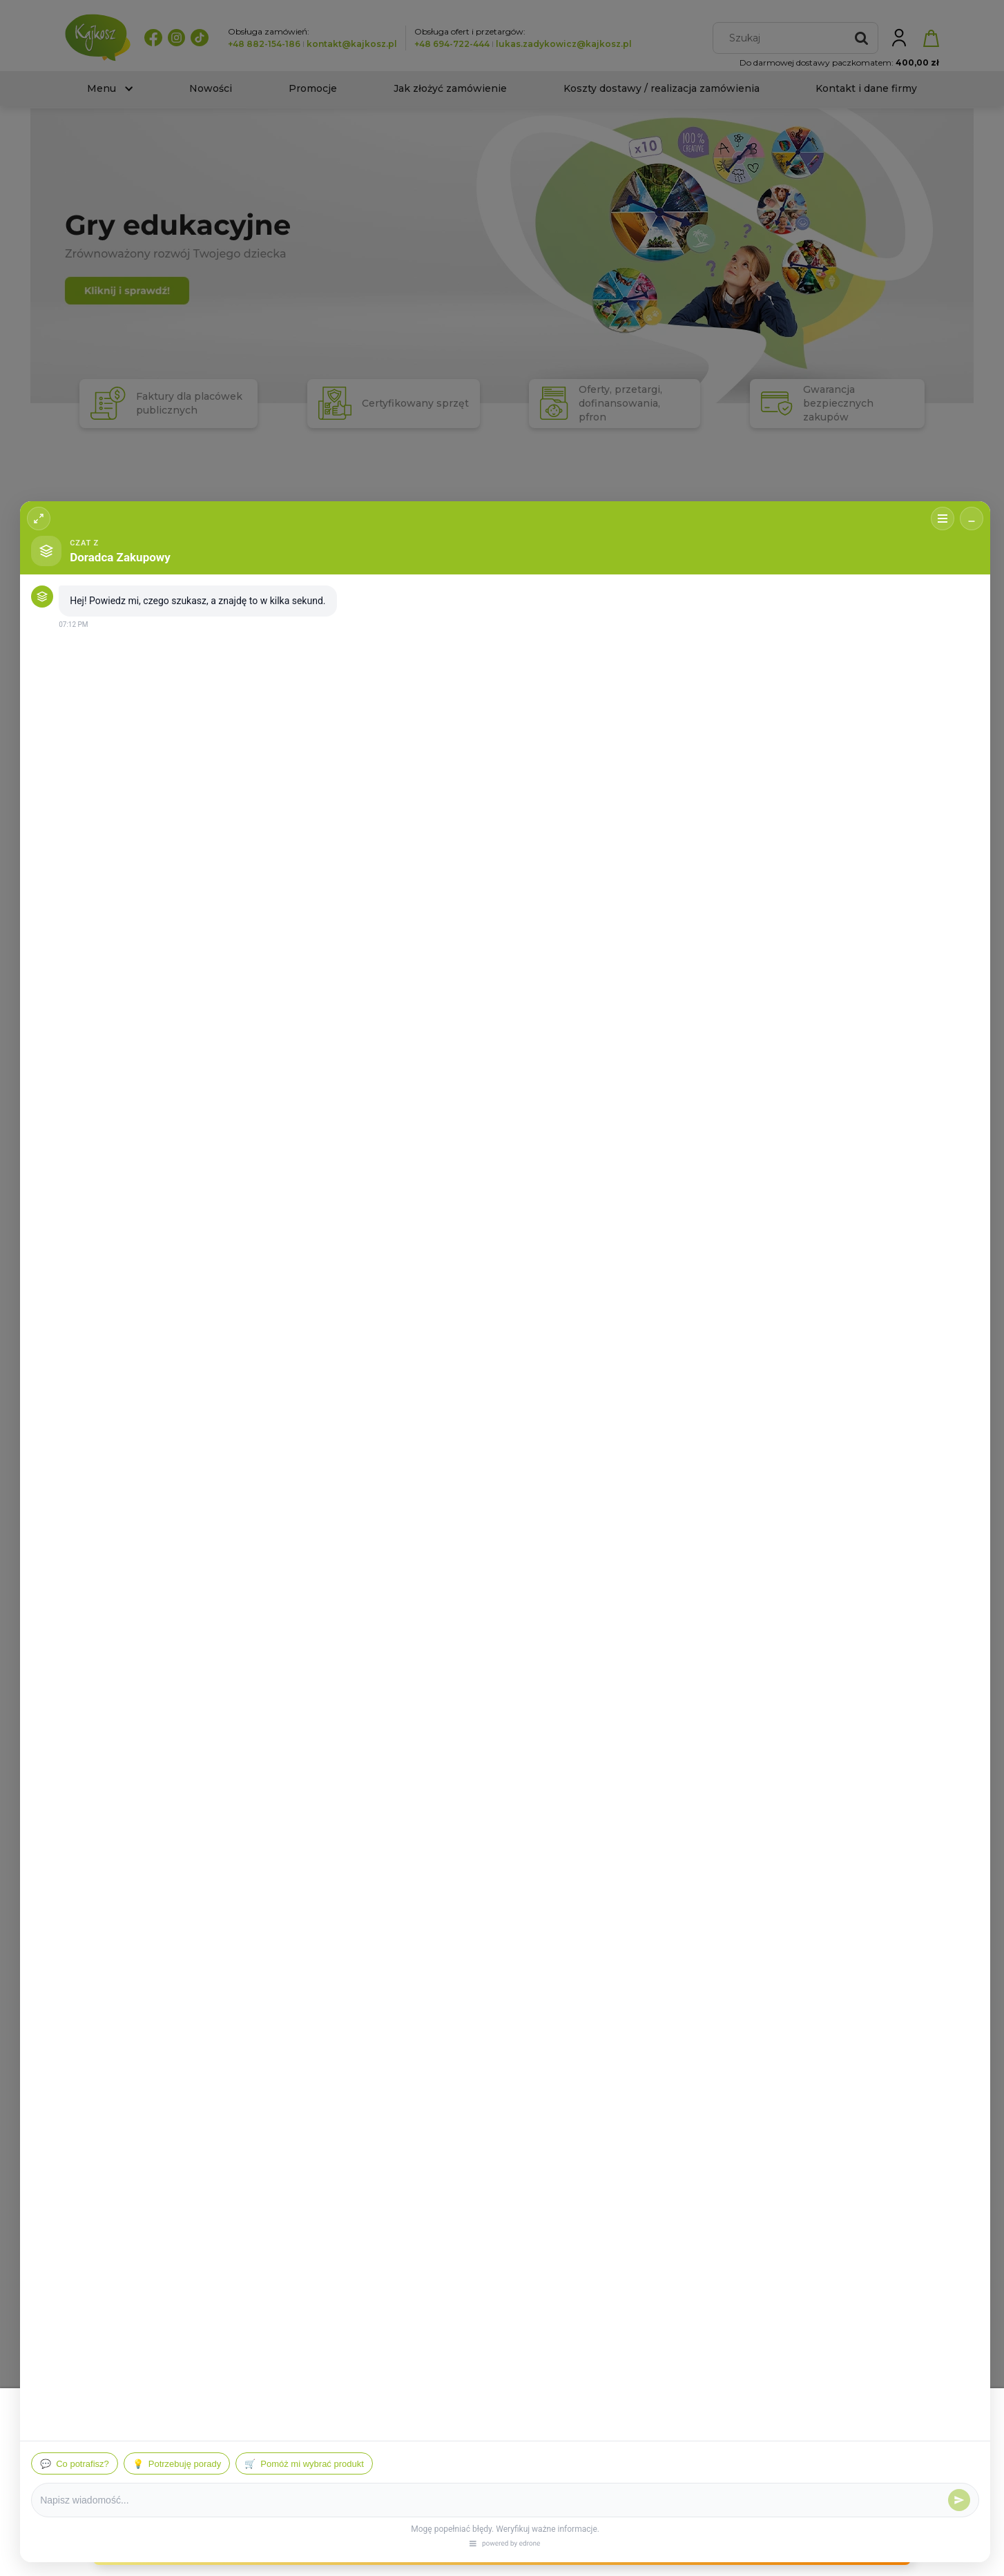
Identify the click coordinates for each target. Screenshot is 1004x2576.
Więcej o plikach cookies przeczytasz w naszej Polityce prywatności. (174, 2464)
